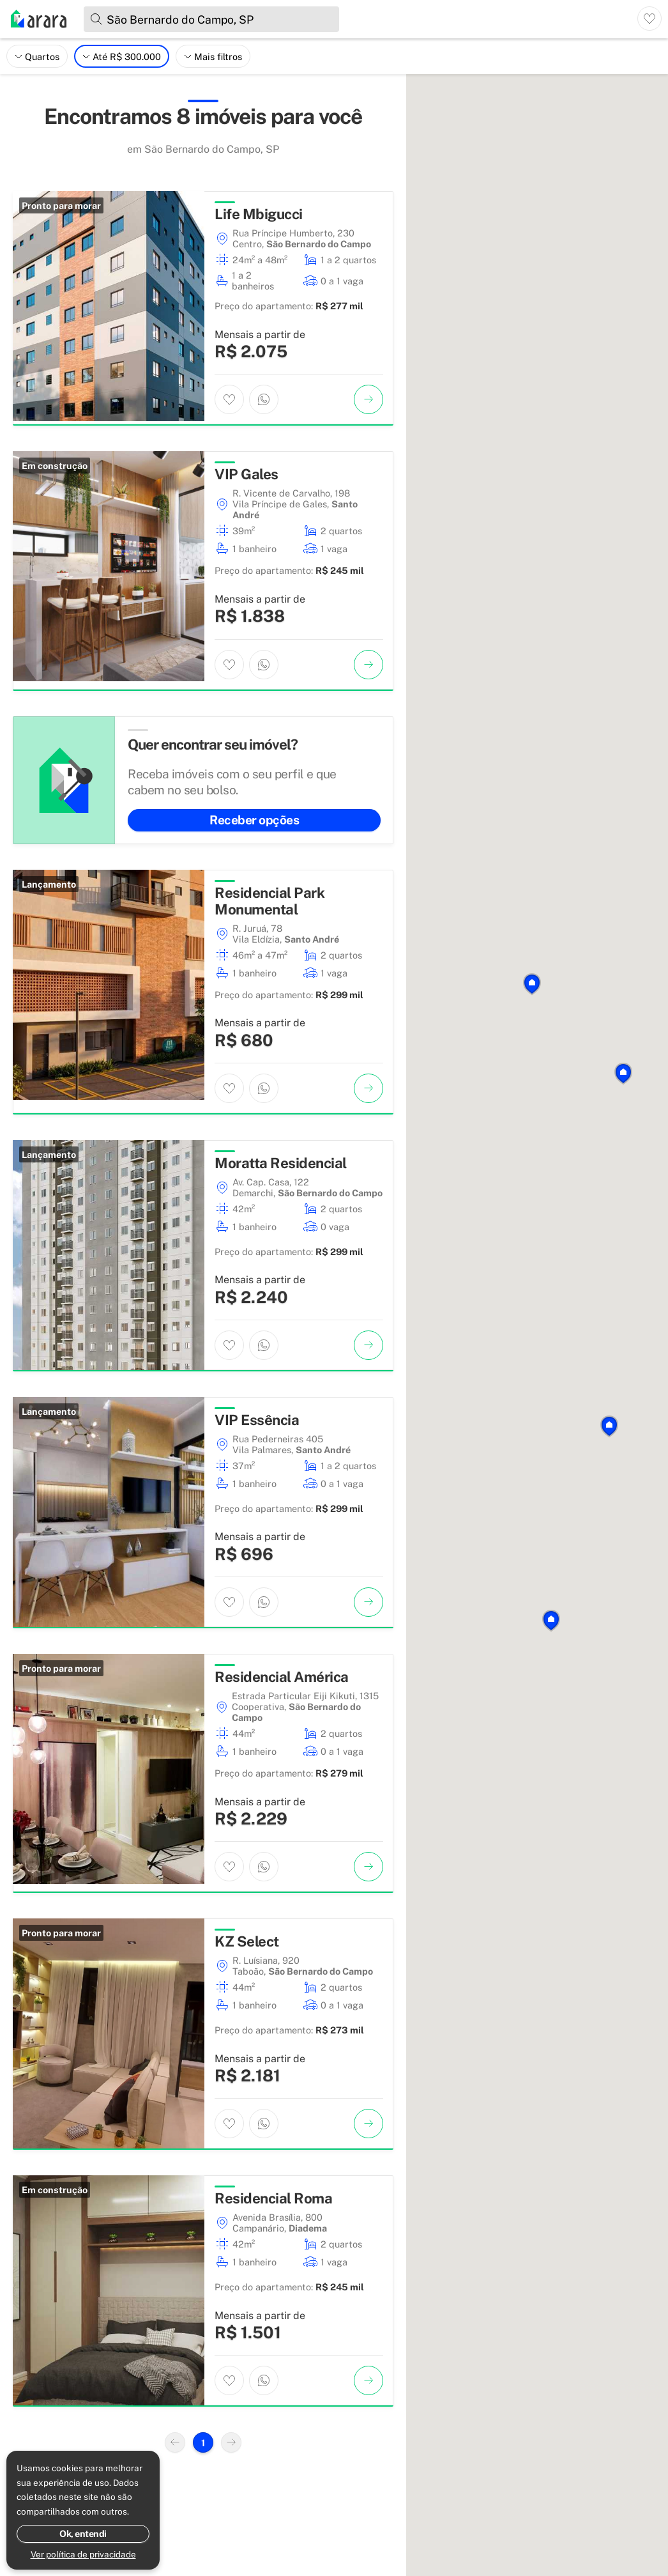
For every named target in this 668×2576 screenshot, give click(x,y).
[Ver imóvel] (368, 399)
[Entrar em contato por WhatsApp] (263, 399)
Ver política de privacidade (83, 2554)
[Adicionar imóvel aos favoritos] (229, 399)
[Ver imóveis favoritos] (649, 18)
